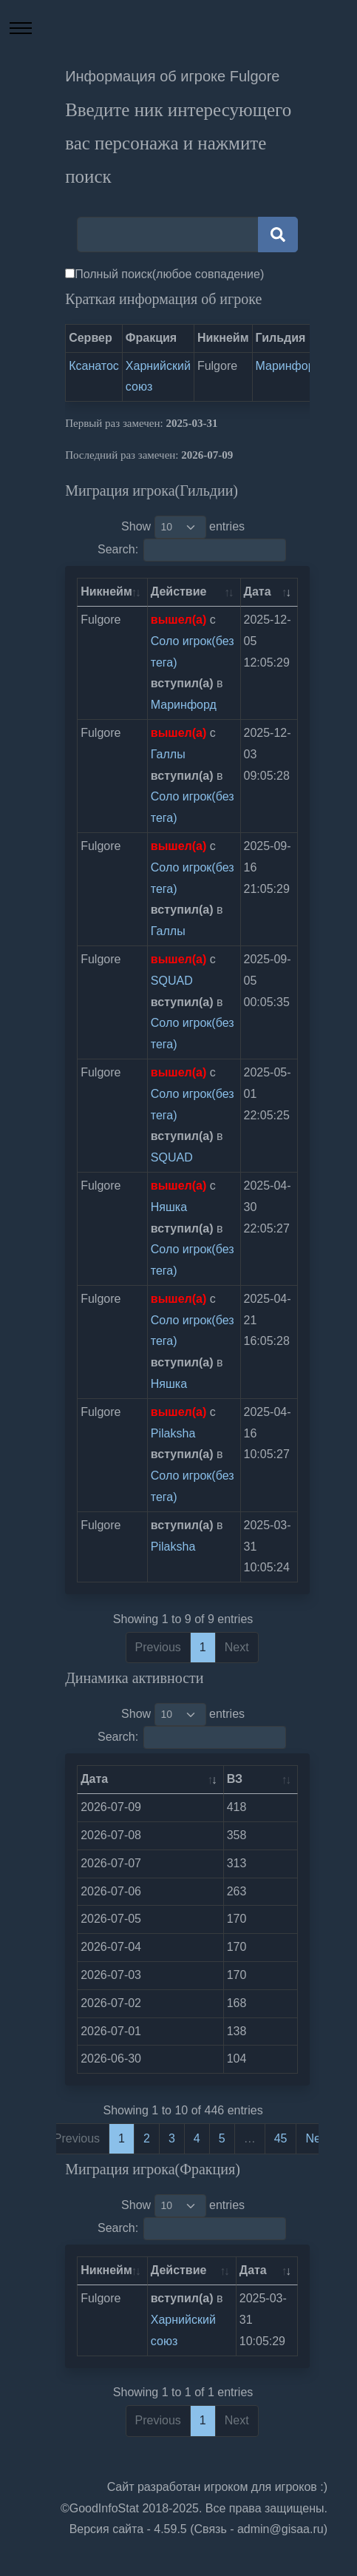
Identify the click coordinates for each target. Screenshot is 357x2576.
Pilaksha (173, 1433)
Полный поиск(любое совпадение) (169, 274)
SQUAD (172, 980)
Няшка (169, 1207)
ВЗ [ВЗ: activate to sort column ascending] (234, 1779)
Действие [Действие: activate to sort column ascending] (179, 591)
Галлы (168, 754)
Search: (192, 550)
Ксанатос (94, 366)
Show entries (183, 527)
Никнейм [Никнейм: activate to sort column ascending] (106, 591)
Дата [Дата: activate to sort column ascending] (257, 591)
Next (317, 2138)
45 (281, 2138)
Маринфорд (289, 366)
